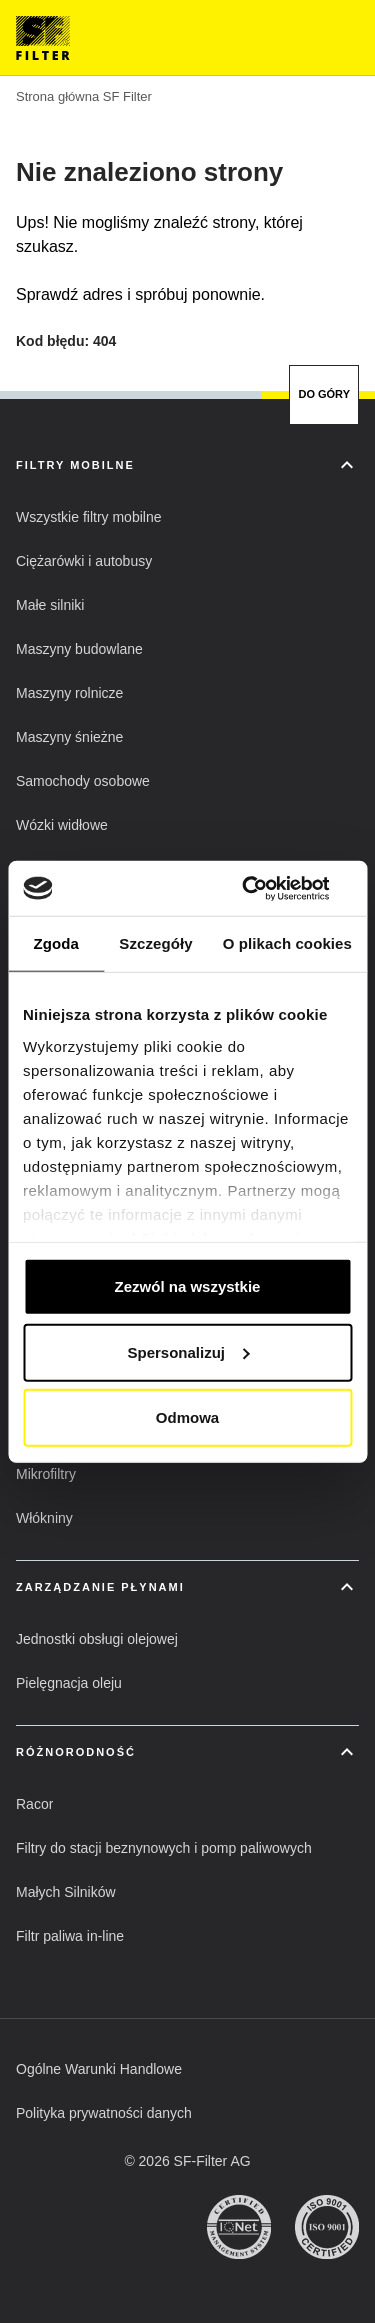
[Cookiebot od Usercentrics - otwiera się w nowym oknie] (267, 888)
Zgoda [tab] (56, 943)
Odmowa (187, 1417)
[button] (88, 517)
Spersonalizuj (188, 1351)
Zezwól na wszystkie (188, 1286)
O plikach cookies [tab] (287, 943)
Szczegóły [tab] (155, 943)
